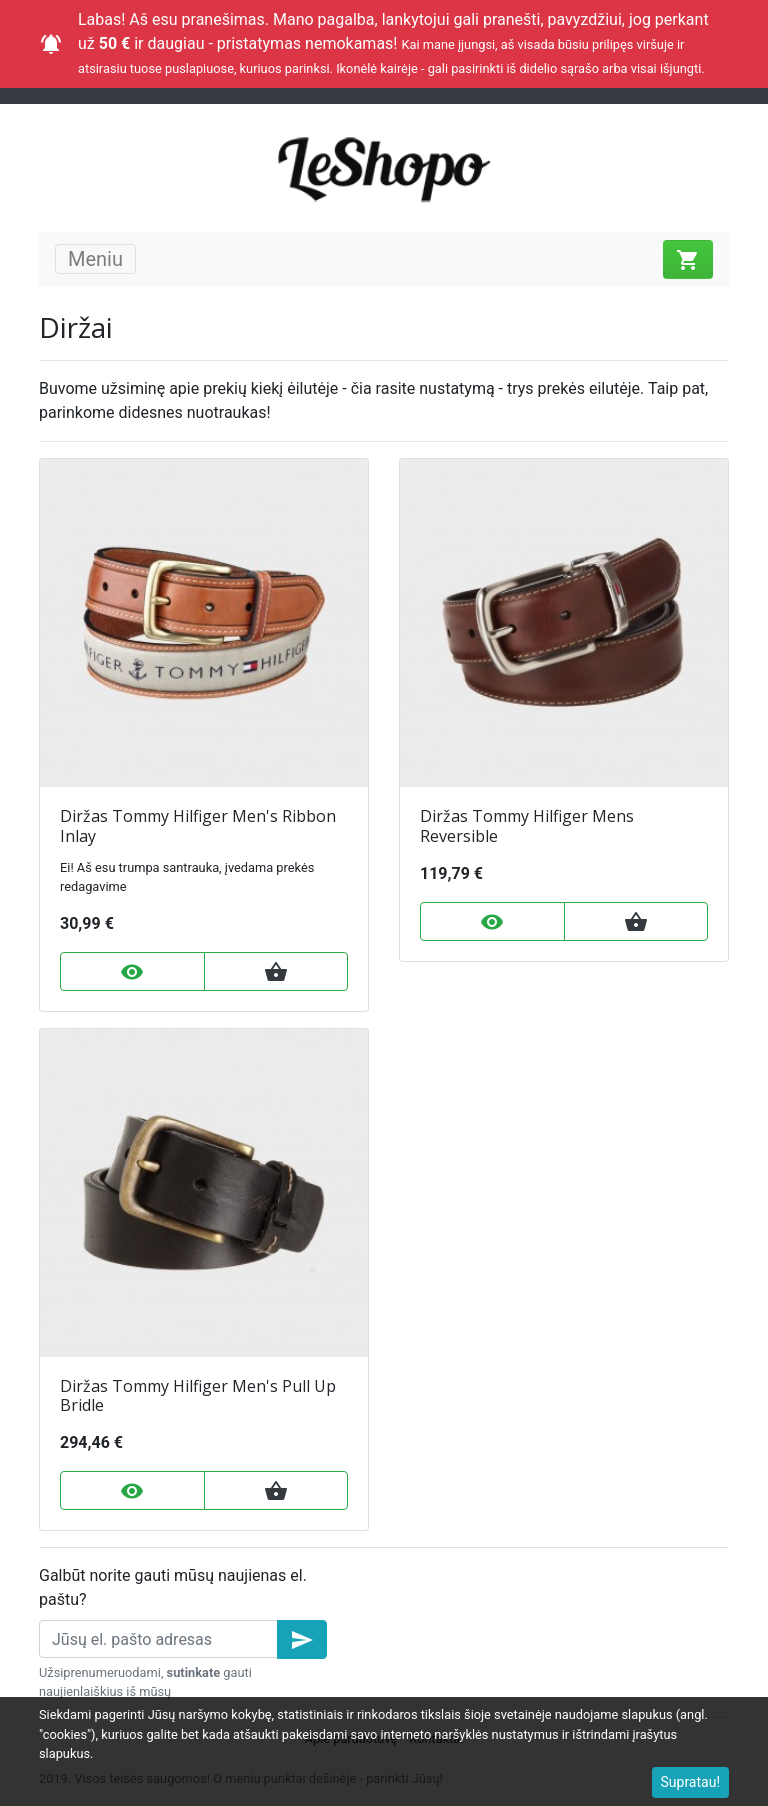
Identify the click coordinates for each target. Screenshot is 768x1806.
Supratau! (691, 1782)
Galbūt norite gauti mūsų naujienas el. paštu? (173, 1587)
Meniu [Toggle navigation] (95, 259)
